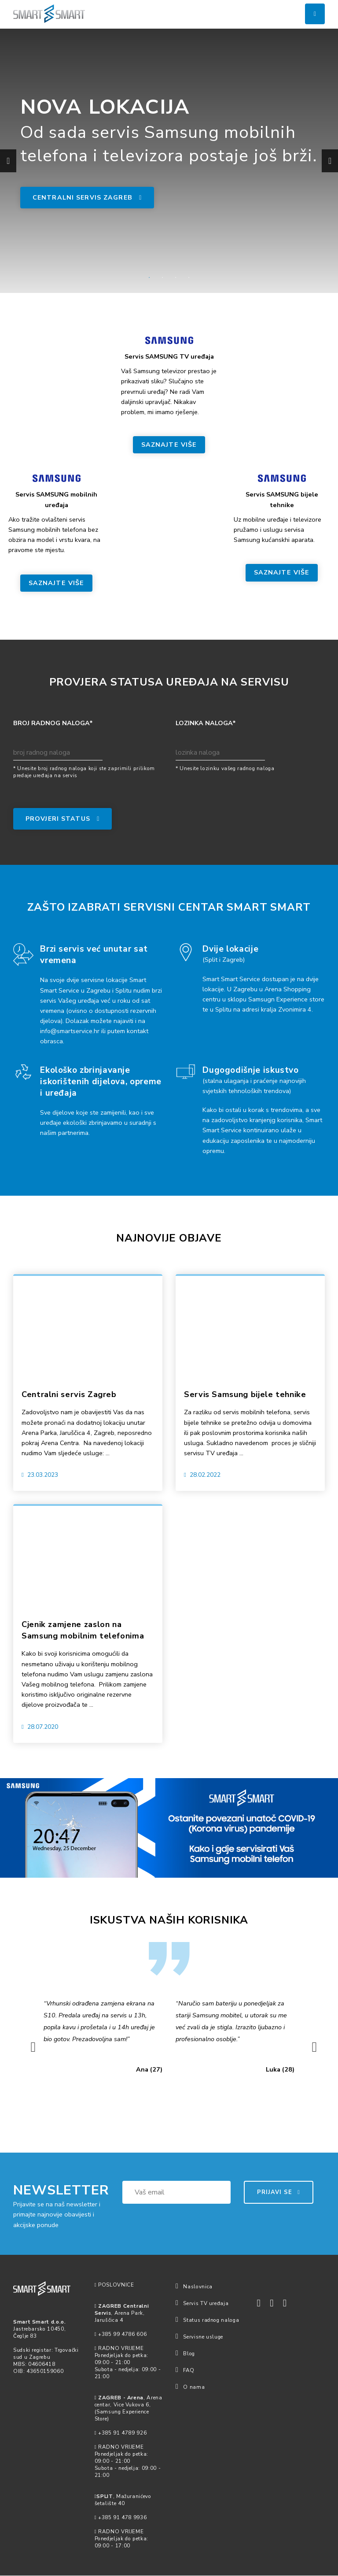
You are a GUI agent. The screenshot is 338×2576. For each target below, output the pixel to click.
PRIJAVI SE (278, 2193)
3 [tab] (175, 277)
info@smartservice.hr (70, 1031)
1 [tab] (149, 277)
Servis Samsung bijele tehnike (248, 1395)
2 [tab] (162, 277)
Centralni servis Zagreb (88, 197)
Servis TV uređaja (202, 2303)
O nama (190, 2387)
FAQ (185, 2370)
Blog (185, 2353)
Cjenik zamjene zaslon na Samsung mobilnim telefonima (86, 1630)
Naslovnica (194, 2287)
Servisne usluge (199, 2337)
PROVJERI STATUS (63, 819)
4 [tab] (188, 277)
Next (326, 160)
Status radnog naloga (207, 2320)
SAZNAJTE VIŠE (169, 444)
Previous (4, 160)
